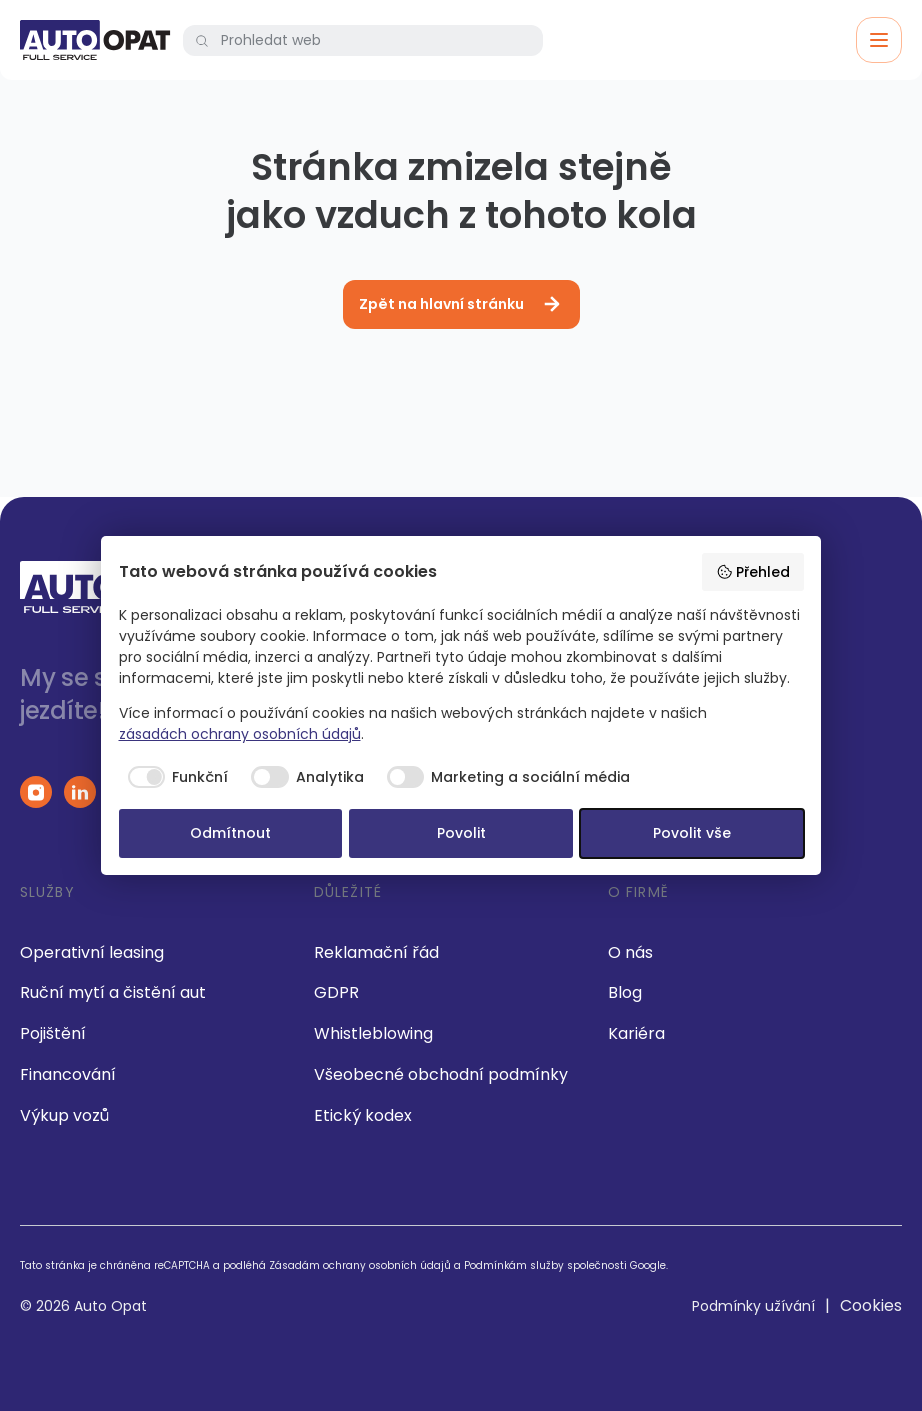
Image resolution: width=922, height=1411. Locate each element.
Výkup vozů (64, 1115)
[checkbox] (174, 777)
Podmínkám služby (514, 1265)
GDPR (336, 992)
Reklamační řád (376, 952)
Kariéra (636, 1033)
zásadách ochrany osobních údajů (240, 734)
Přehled (753, 572)
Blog (625, 992)
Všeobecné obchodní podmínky (441, 1074)
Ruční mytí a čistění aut (113, 992)
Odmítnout (230, 833)
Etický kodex (363, 1115)
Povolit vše (692, 833)
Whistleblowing (373, 1033)
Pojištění (53, 1033)
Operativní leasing (92, 952)
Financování (68, 1074)
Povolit (461, 833)
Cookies (871, 1305)
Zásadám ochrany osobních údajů (360, 1265)
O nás (630, 952)
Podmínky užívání (753, 1306)
